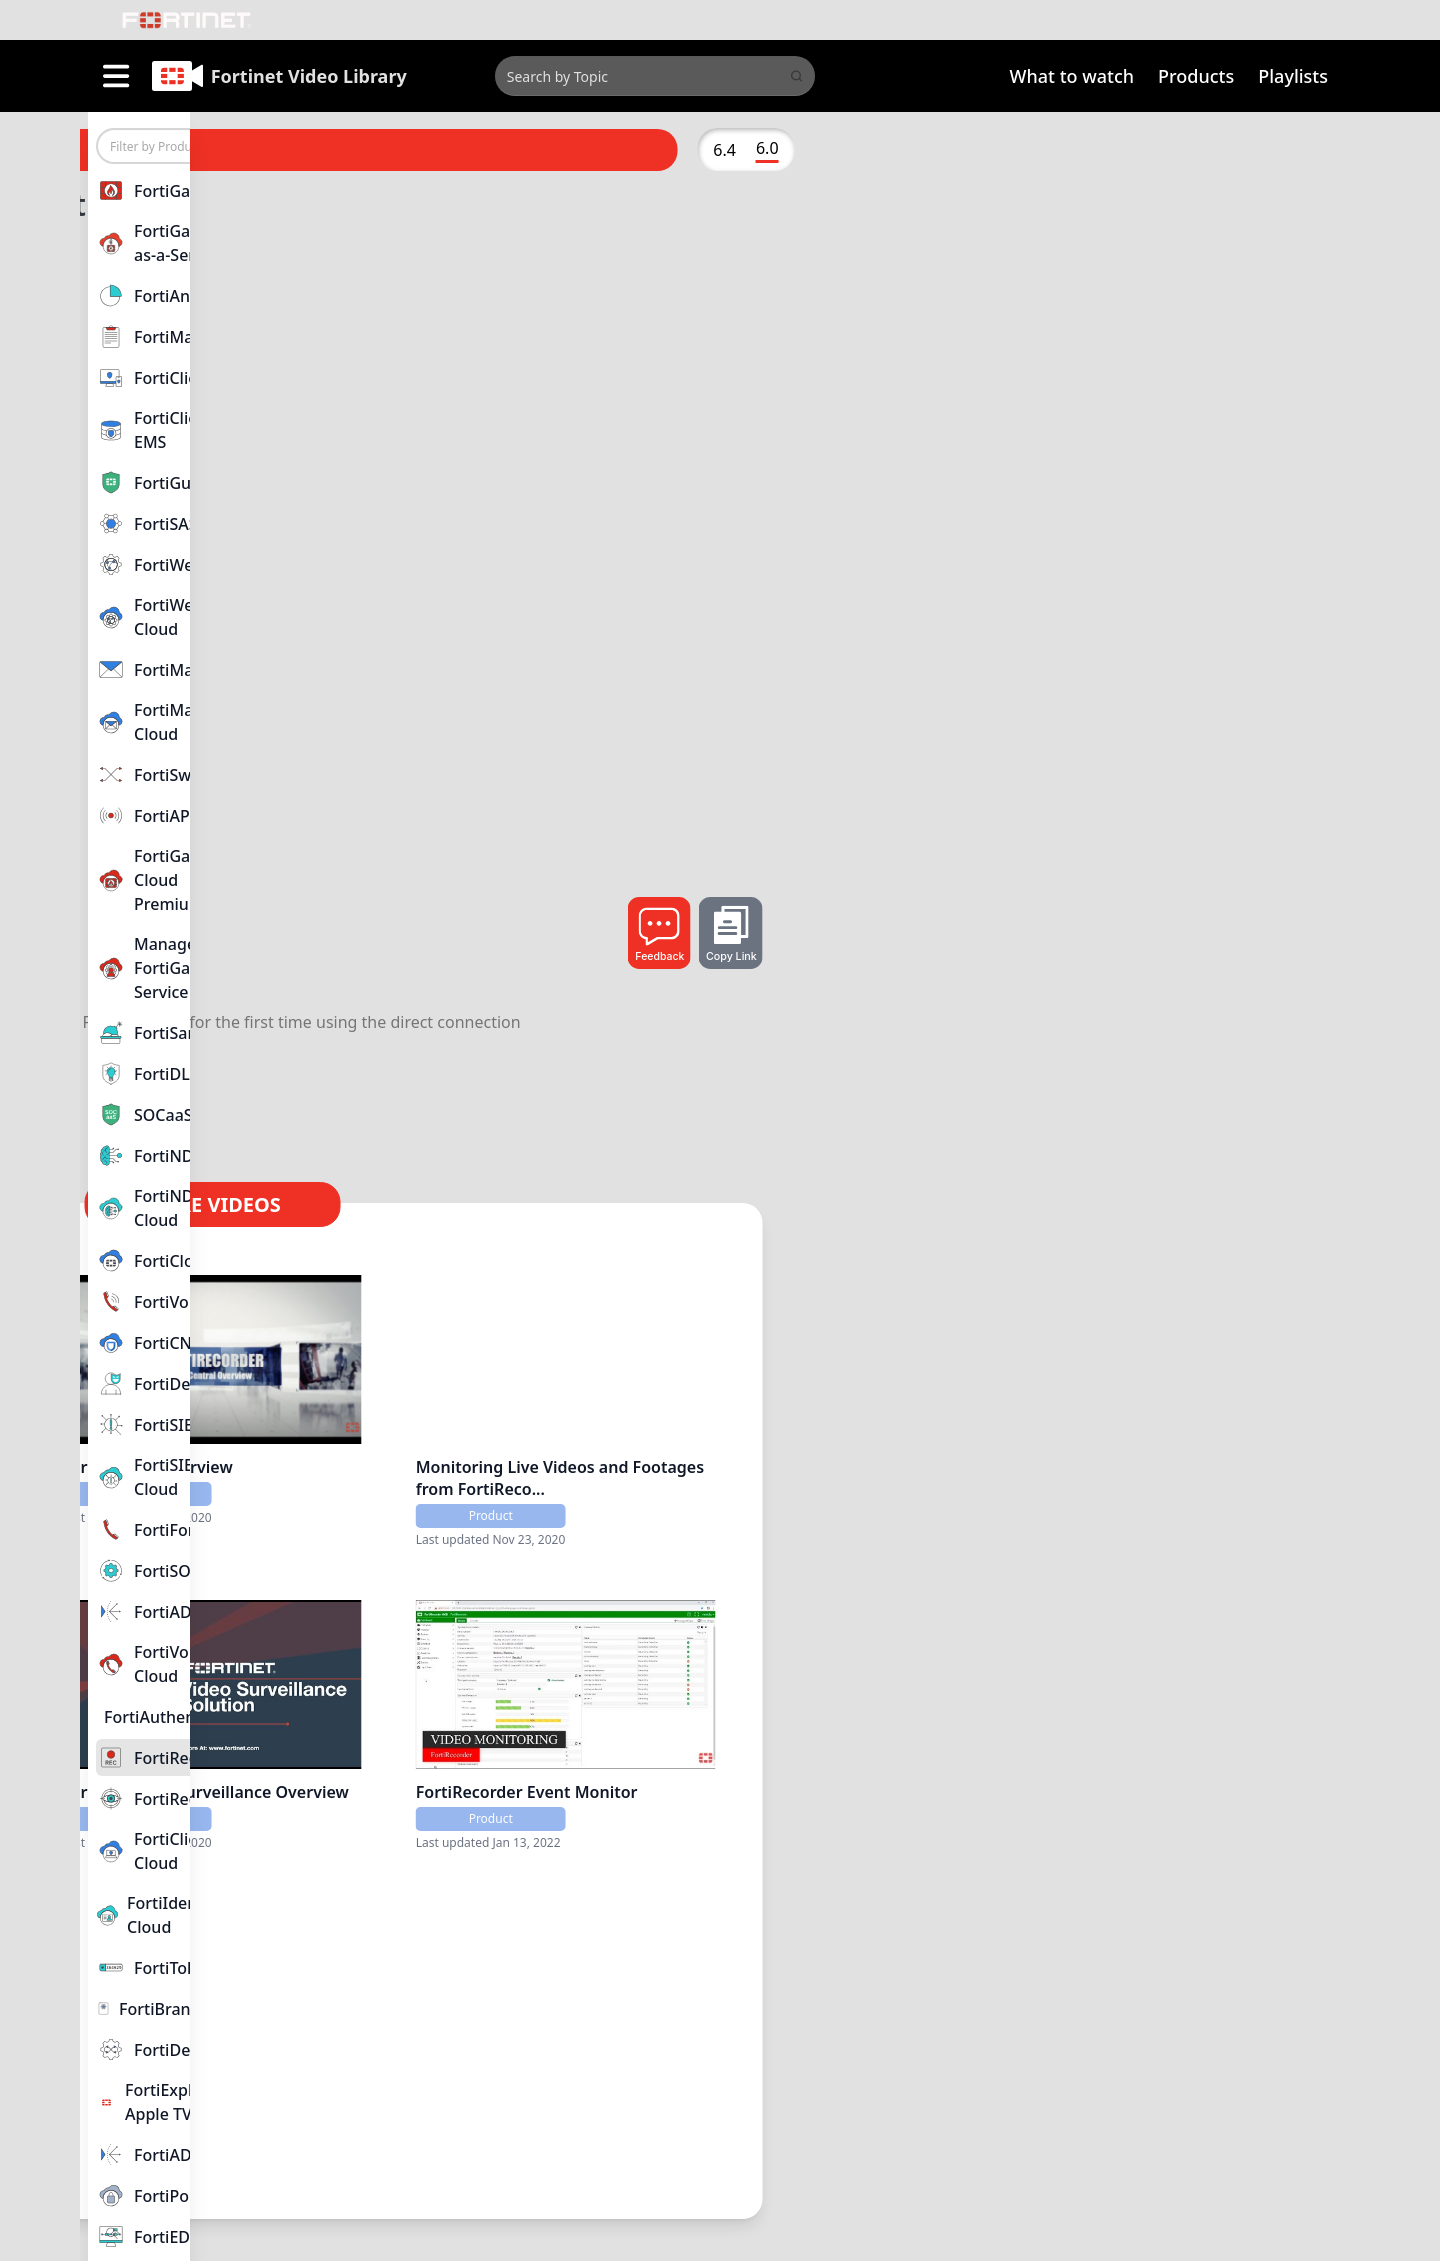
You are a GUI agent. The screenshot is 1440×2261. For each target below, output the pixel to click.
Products (1196, 76)
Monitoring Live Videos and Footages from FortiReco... (1094, 1460)
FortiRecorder (434, 922)
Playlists (1293, 76)
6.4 (1250, 150)
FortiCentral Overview (781, 1449)
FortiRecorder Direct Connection (529, 2062)
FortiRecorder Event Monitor (1099, 1756)
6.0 (1292, 148)
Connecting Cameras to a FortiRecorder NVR (502, 1767)
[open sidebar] (116, 76)
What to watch (1072, 76)
